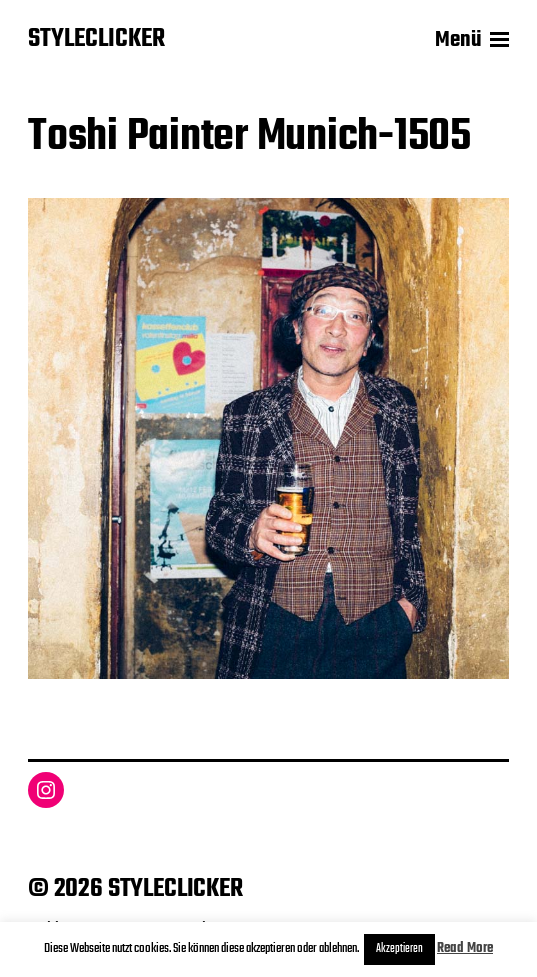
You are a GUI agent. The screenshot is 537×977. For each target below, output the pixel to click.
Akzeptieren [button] (399, 949)
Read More (465, 948)
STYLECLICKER (96, 40)
